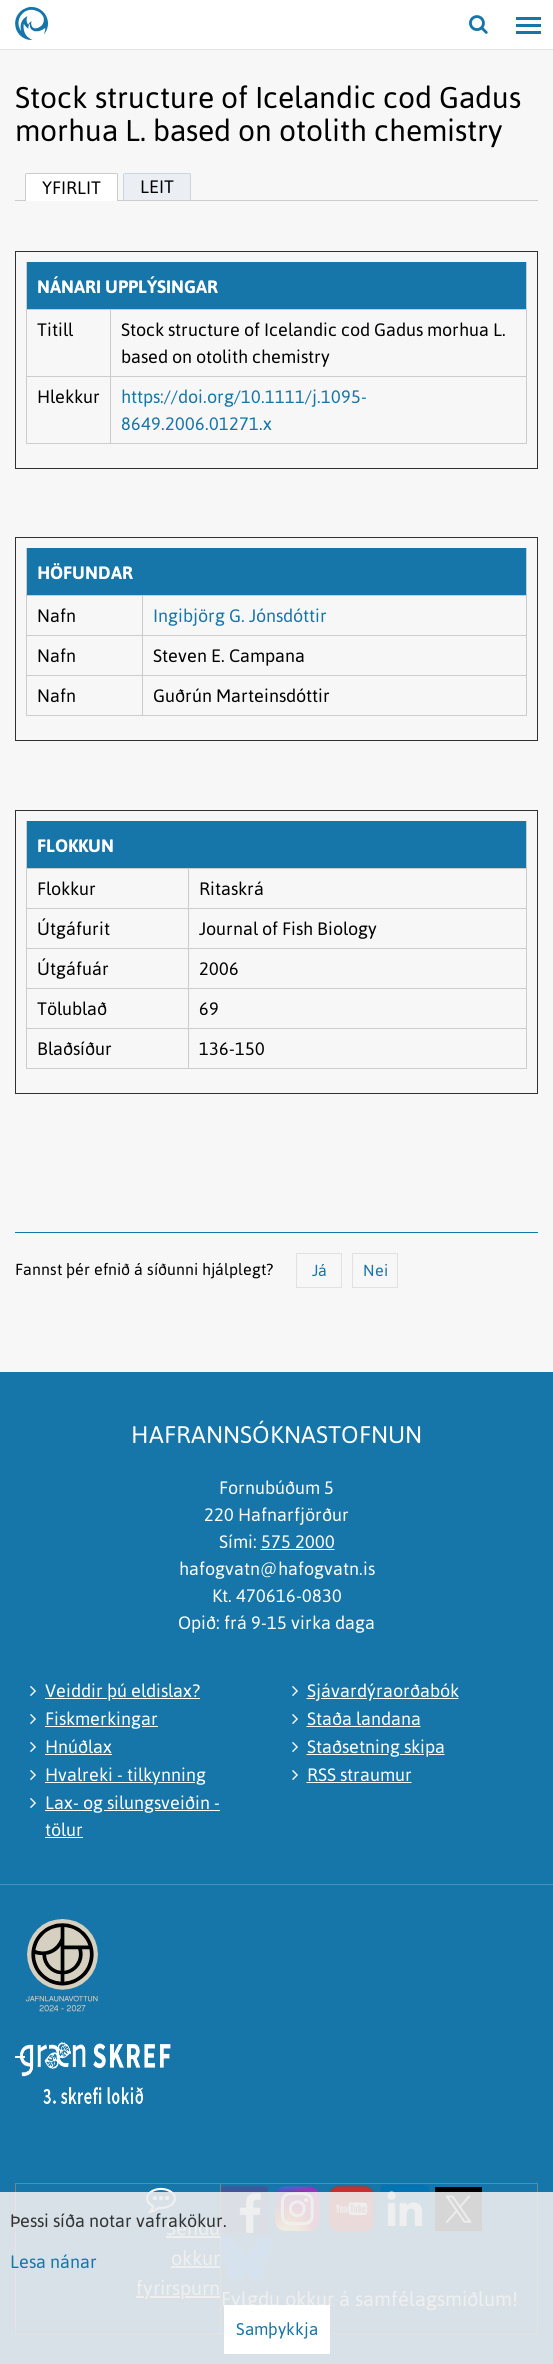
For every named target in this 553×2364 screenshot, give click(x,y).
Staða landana (364, 1718)
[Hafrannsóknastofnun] (40, 25)
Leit (157, 186)
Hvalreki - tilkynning (125, 1774)
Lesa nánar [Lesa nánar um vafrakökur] (53, 2261)
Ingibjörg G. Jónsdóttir (240, 615)
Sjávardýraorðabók (383, 1690)
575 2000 (298, 1541)
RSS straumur (359, 1774)
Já (319, 1270)
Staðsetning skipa (376, 1746)
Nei (375, 1270)
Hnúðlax (78, 1746)
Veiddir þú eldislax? (122, 1690)
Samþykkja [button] (277, 2329)
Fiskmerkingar (101, 1718)
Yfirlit (71, 187)
